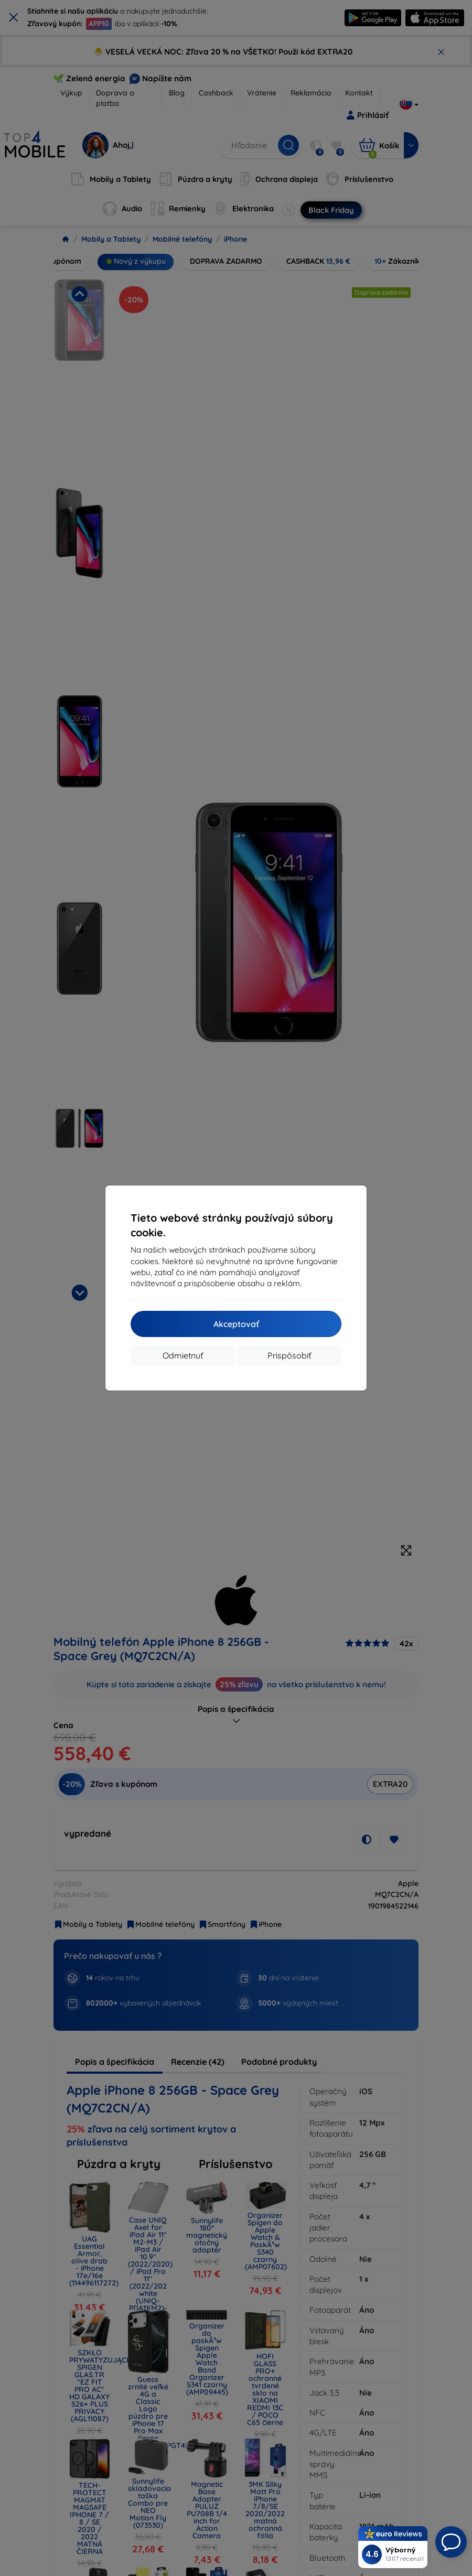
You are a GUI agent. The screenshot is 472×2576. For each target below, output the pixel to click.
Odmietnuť (183, 1355)
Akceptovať (236, 1324)
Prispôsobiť (289, 1355)
